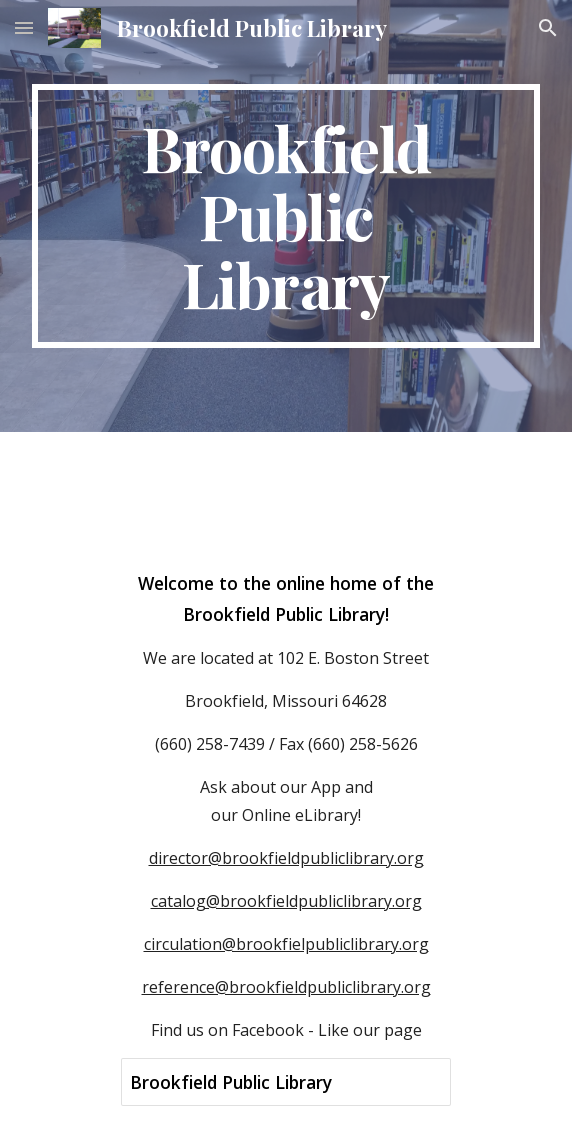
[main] (285, 216)
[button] (24, 27)
